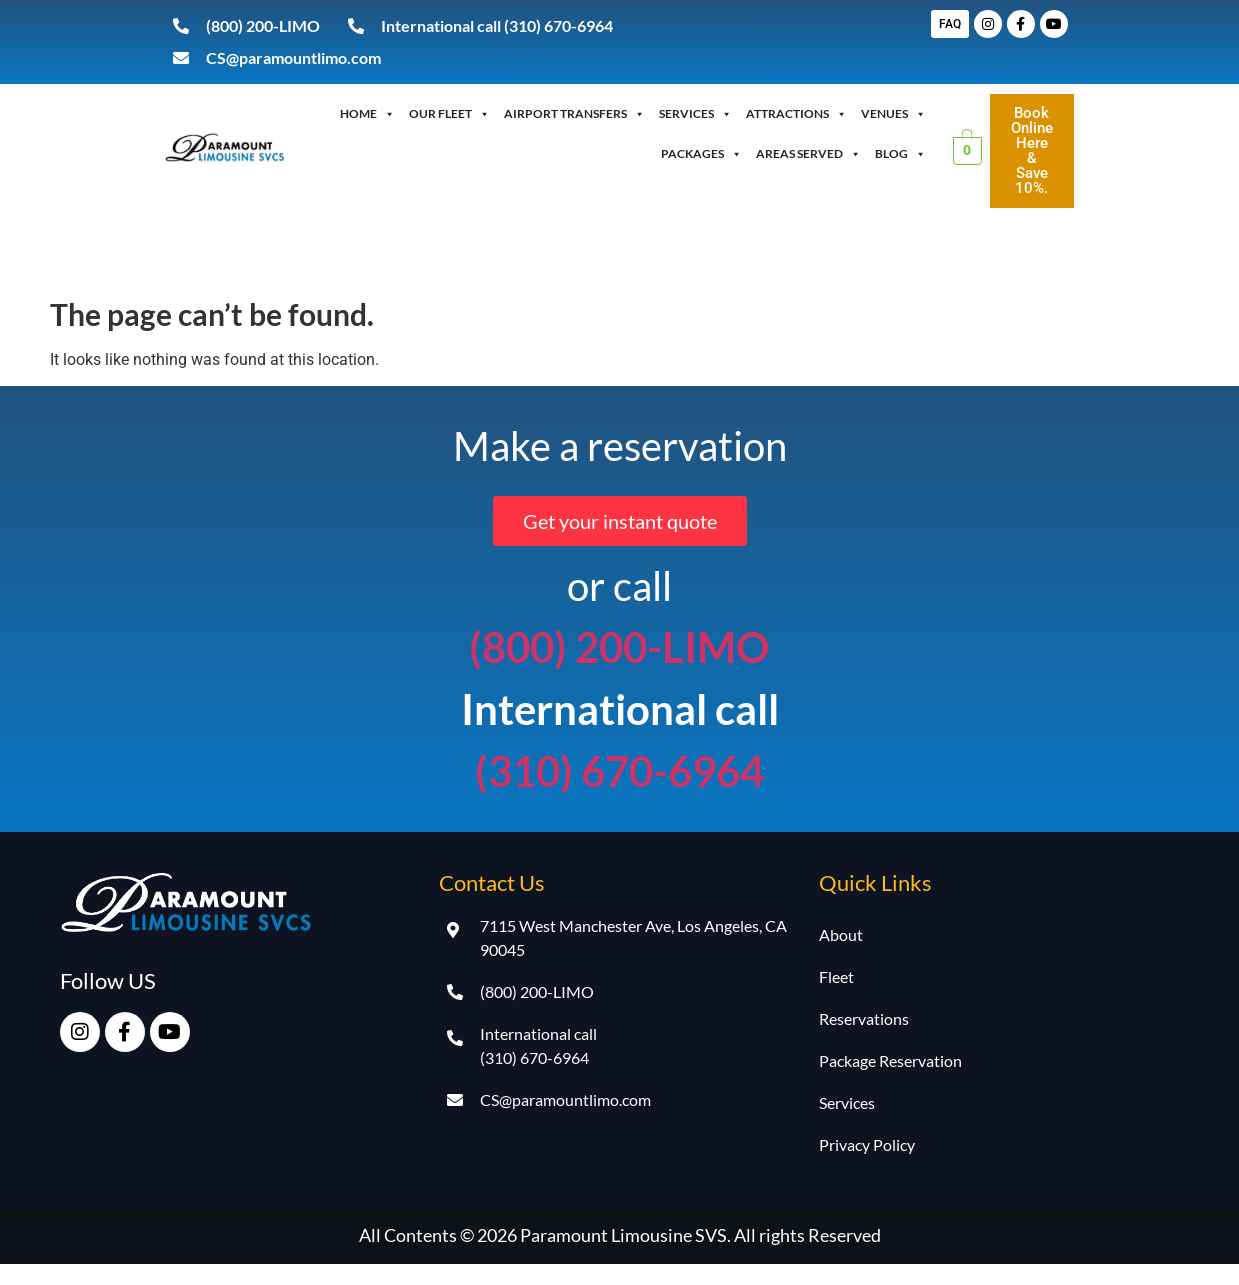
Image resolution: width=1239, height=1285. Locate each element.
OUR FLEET (449, 114)
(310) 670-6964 (619, 771)
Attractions (796, 114)
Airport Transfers (574, 114)
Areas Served (808, 154)
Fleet (836, 976)
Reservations (864, 1018)
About (841, 934)
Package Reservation (890, 1060)
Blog (900, 154)
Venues (893, 114)
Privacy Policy (867, 1144)
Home (367, 114)
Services (695, 114)
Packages (701, 154)
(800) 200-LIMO (619, 647)
